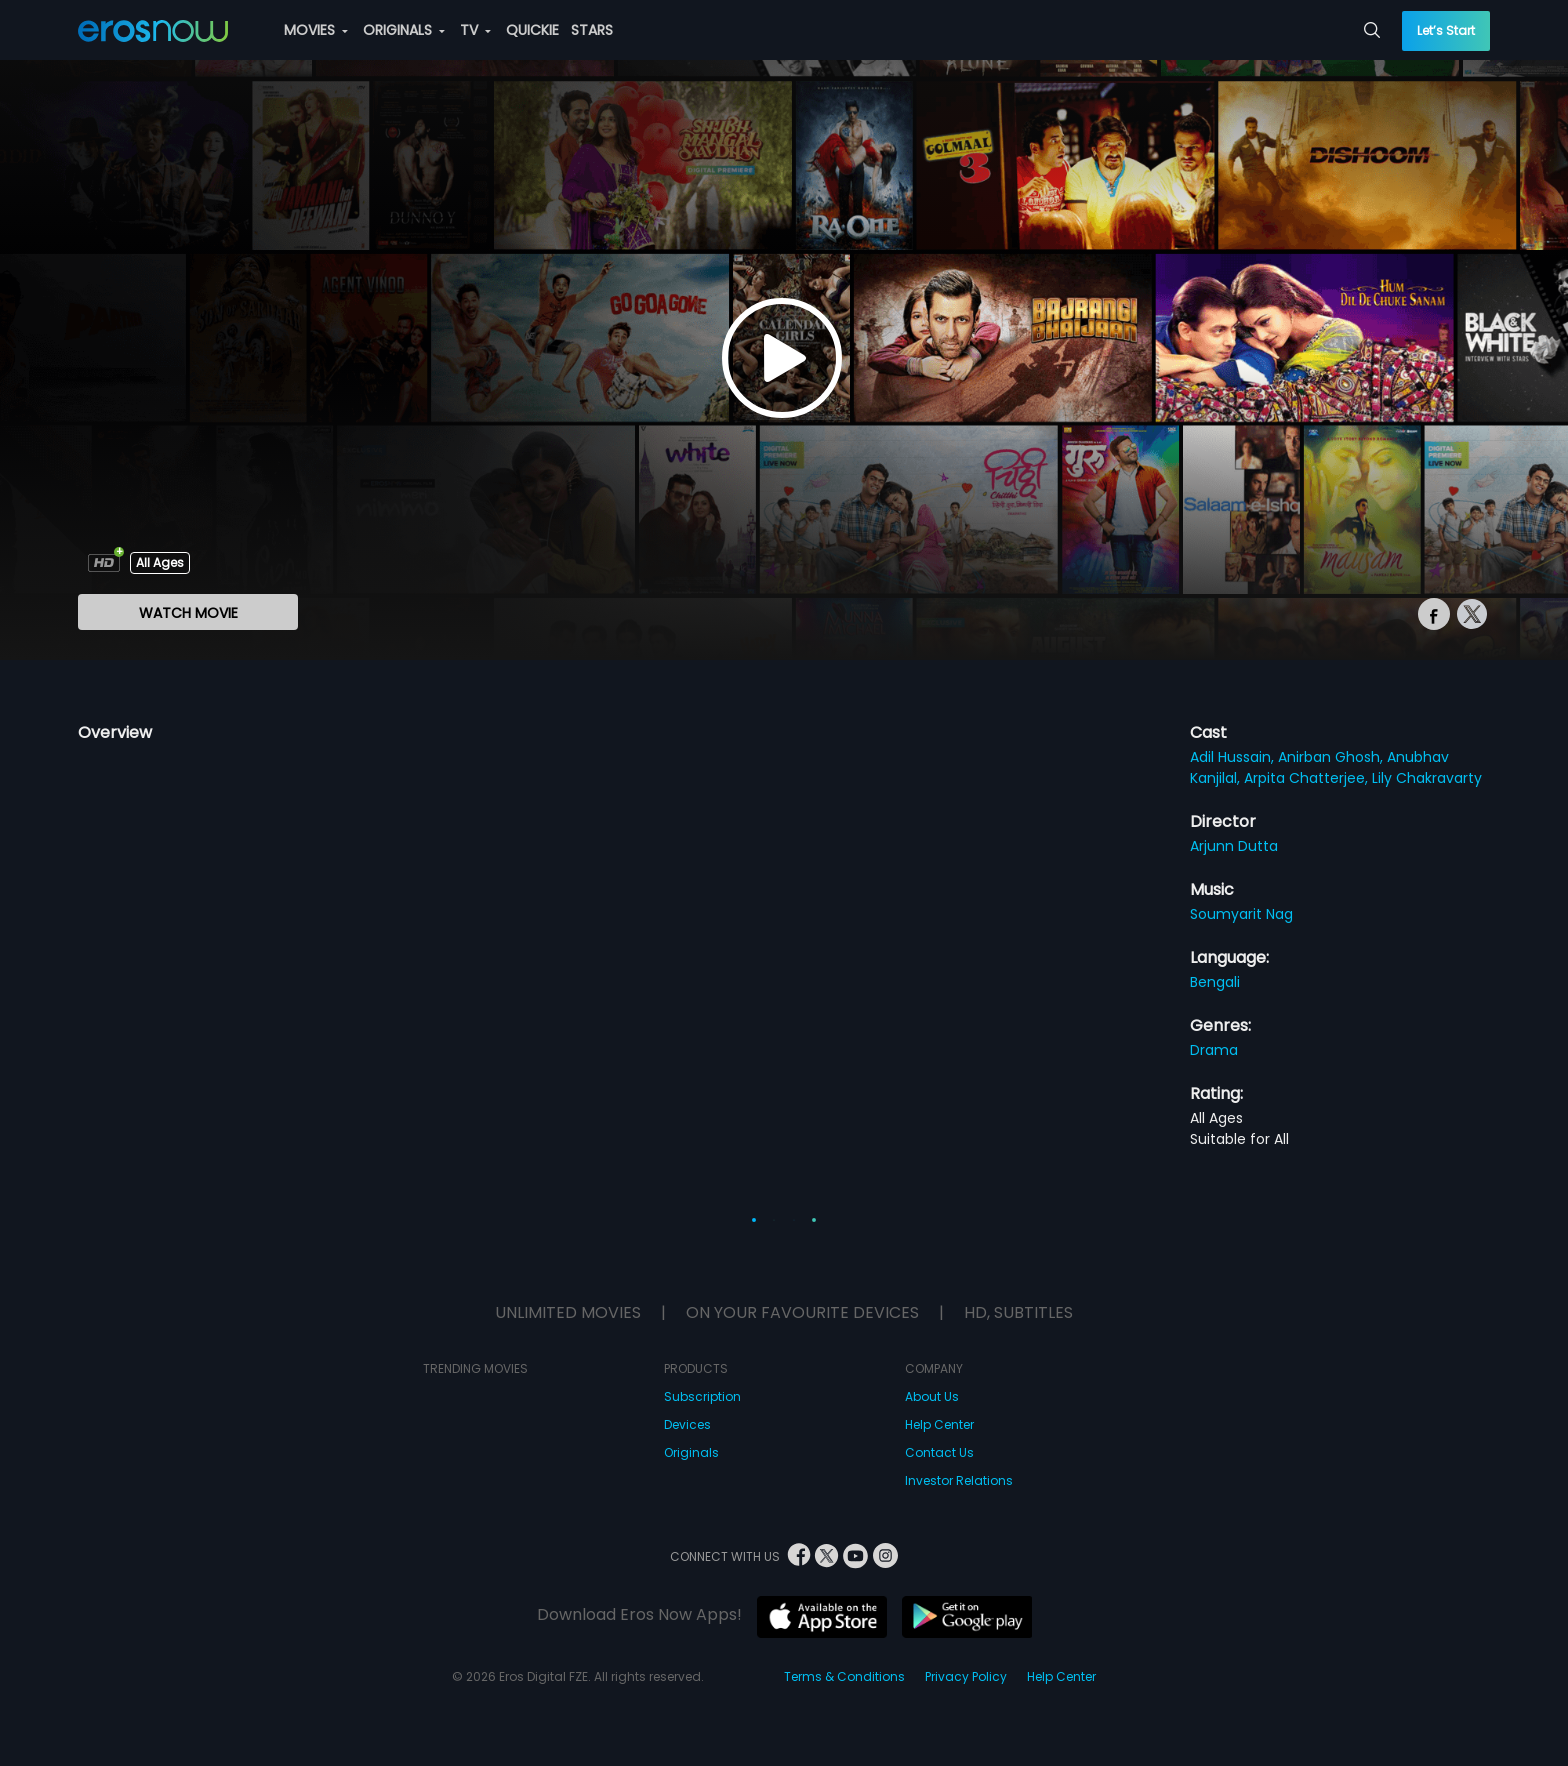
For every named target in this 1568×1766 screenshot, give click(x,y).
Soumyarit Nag (1241, 914)
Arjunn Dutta (1234, 846)
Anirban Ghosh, (1332, 757)
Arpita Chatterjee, (1308, 778)
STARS (592, 30)
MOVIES (316, 30)
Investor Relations (959, 1480)
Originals (691, 1452)
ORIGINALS (404, 30)
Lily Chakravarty (1427, 778)
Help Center (939, 1424)
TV (475, 30)
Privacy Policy (966, 1676)
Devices (687, 1424)
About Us (932, 1396)
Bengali (1215, 982)
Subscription (702, 1396)
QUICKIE (532, 30)
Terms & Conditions (844, 1676)
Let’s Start (1446, 30)
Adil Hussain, (1234, 757)
